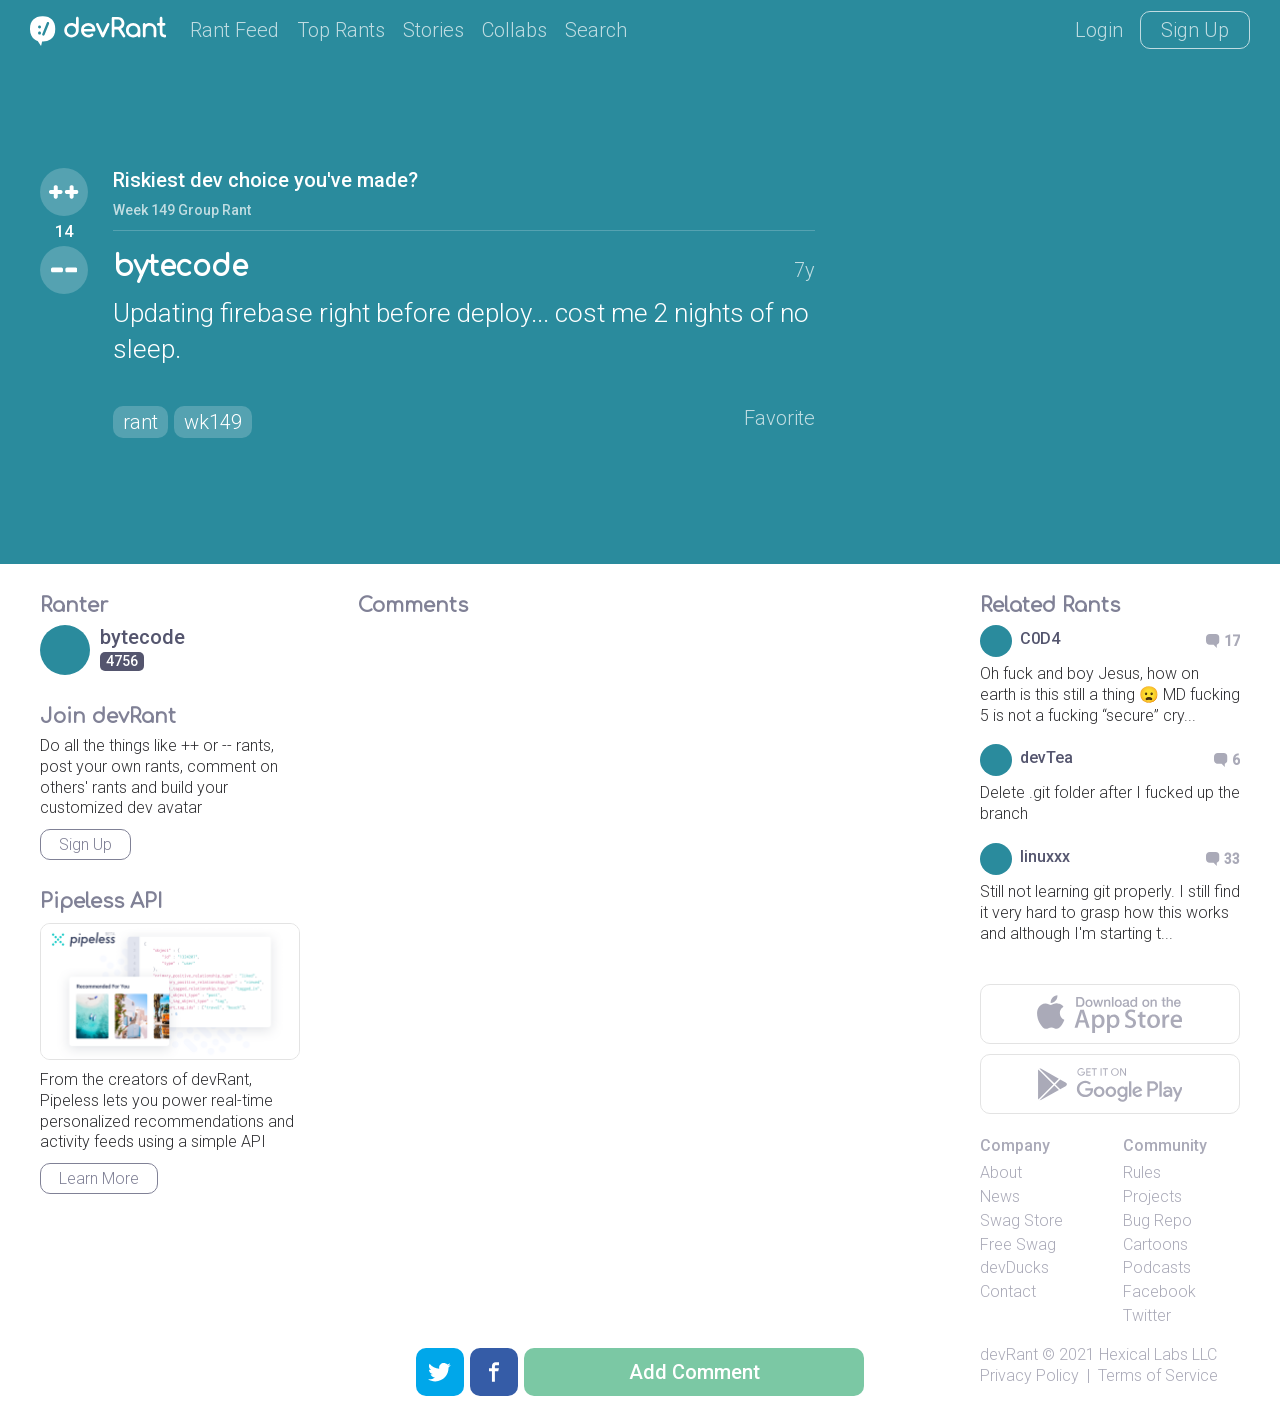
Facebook (1159, 1291)
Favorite (779, 418)
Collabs (514, 30)
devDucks (1014, 1267)
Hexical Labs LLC (1158, 1354)
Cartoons (1155, 1244)
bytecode (180, 267)
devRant (1009, 1354)
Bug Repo (1157, 1220)
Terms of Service (1158, 1375)
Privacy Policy (1029, 1375)
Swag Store (1021, 1220)
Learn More (99, 1178)
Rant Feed (234, 30)
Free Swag (1018, 1244)
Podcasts (1157, 1267)
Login (1099, 30)
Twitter (1147, 1315)
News (1000, 1196)
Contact (1008, 1291)
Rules (1142, 1172)
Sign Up (1195, 30)
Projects (1152, 1196)
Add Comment (694, 1372)
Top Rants (341, 30)
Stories (433, 30)
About (1001, 1172)
